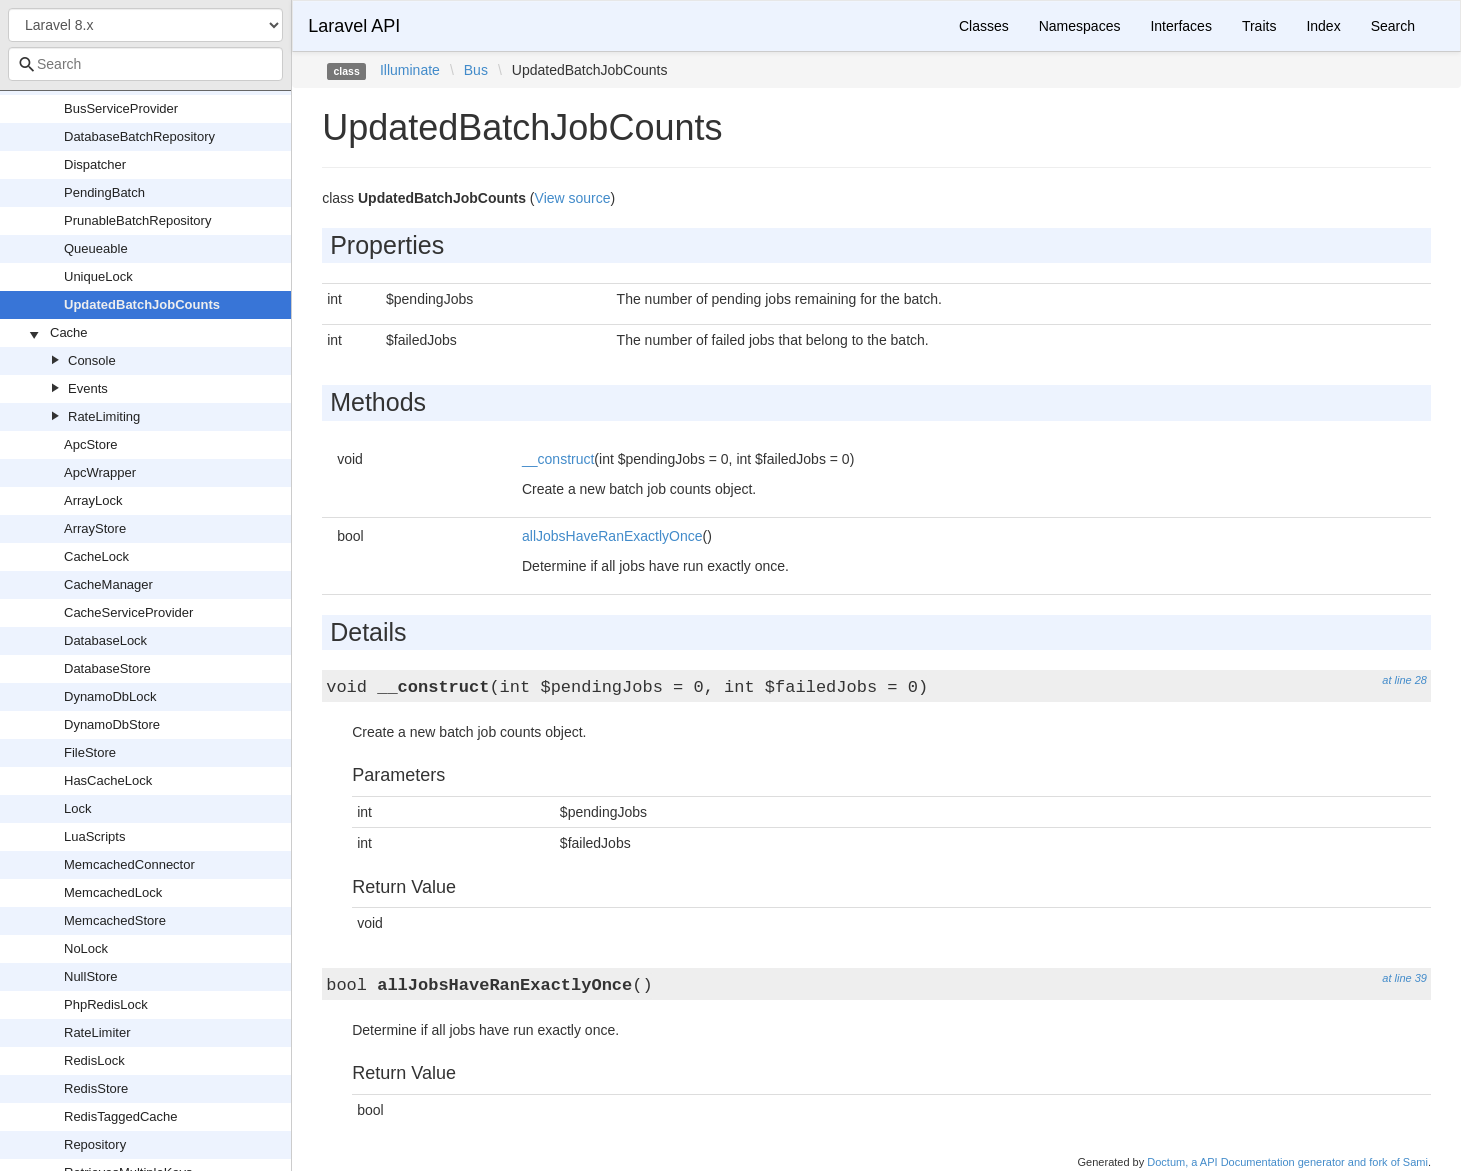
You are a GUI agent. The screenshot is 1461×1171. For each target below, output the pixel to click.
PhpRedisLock (106, 1004)
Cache (69, 332)
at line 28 (1404, 680)
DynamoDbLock (110, 696)
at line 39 (1404, 978)
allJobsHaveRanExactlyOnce (612, 536)
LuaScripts (94, 836)
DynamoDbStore (112, 724)
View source (573, 198)
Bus (476, 70)
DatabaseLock (105, 640)
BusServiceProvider (121, 108)
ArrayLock (93, 500)
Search (1393, 26)
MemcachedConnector (129, 864)
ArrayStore (95, 528)
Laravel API (354, 26)
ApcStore (90, 444)
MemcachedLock (113, 892)
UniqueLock (98, 276)
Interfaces (1180, 26)
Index (1323, 26)
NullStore (90, 976)
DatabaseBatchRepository (139, 136)
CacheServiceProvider (128, 612)
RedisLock (94, 1060)
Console (92, 360)
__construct (558, 459)
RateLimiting (104, 416)
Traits (1259, 26)
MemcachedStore (115, 920)
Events (88, 388)
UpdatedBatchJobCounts (142, 304)
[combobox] (145, 64)
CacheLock (96, 556)
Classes (984, 26)
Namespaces (1080, 26)
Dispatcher (95, 164)
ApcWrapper (100, 472)
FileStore (90, 752)
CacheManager (108, 584)
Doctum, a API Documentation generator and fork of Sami (1287, 1162)
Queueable (96, 248)
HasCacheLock (108, 780)
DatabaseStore (107, 668)
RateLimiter (97, 1032)
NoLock (86, 948)
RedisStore (96, 1088)
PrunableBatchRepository (137, 220)
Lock (77, 808)
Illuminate (410, 70)
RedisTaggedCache (120, 1116)
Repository (95, 1144)
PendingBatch (104, 192)
